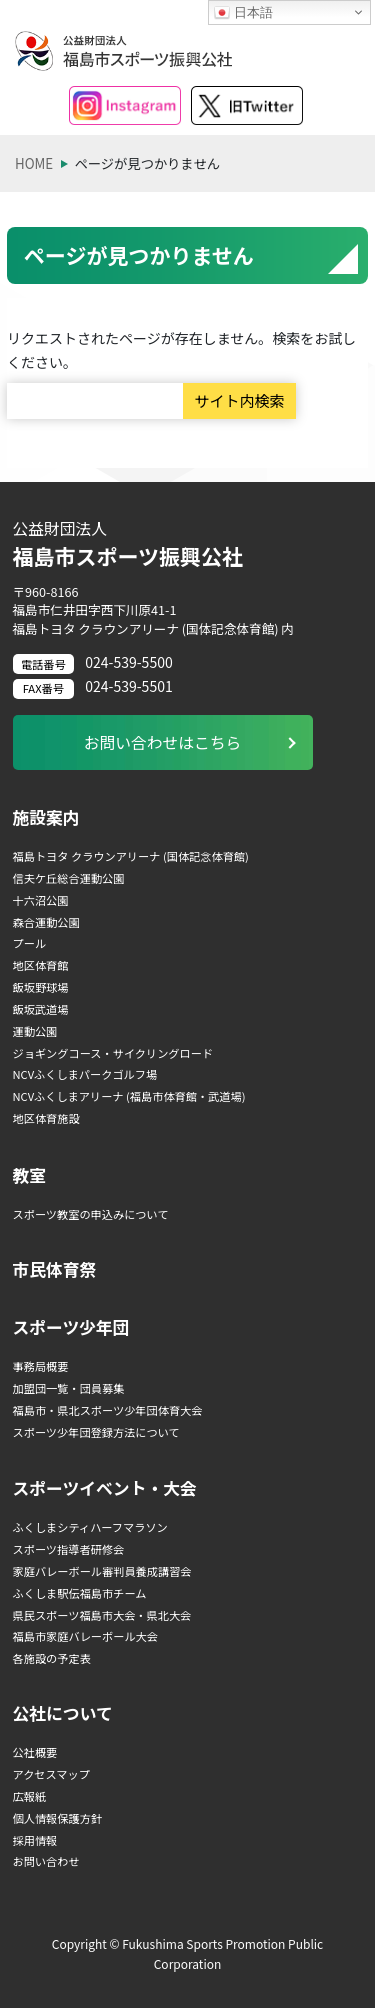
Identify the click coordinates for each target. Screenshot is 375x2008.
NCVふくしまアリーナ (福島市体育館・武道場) (129, 1096)
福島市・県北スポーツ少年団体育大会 (108, 1410)
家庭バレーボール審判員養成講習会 (102, 1571)
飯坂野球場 (41, 987)
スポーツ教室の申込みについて (91, 1214)
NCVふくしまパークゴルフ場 (85, 1074)
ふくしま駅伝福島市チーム (80, 1593)
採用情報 (35, 1840)
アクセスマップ (51, 1774)
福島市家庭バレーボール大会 (85, 1636)
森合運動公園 (46, 922)
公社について (63, 1713)
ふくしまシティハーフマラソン (90, 1527)
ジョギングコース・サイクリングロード (113, 1053)
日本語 (243, 13)
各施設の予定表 (52, 1658)
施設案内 (46, 817)
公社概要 (35, 1752)
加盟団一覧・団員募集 (69, 1388)
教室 (30, 1175)
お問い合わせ (46, 1861)
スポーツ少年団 (71, 1327)
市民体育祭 (55, 1269)
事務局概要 (41, 1366)
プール (30, 943)
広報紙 (30, 1796)
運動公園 (35, 1031)
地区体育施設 (46, 1118)
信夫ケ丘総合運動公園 (69, 878)
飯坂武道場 (41, 1009)
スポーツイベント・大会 (105, 1488)
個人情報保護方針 (58, 1818)
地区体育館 (41, 965)
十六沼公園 (41, 900)
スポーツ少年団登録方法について (96, 1432)
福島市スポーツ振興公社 (188, 544)
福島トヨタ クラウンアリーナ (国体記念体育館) (131, 856)
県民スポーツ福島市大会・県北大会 (102, 1615)
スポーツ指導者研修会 (69, 1549)
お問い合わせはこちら (163, 742)
